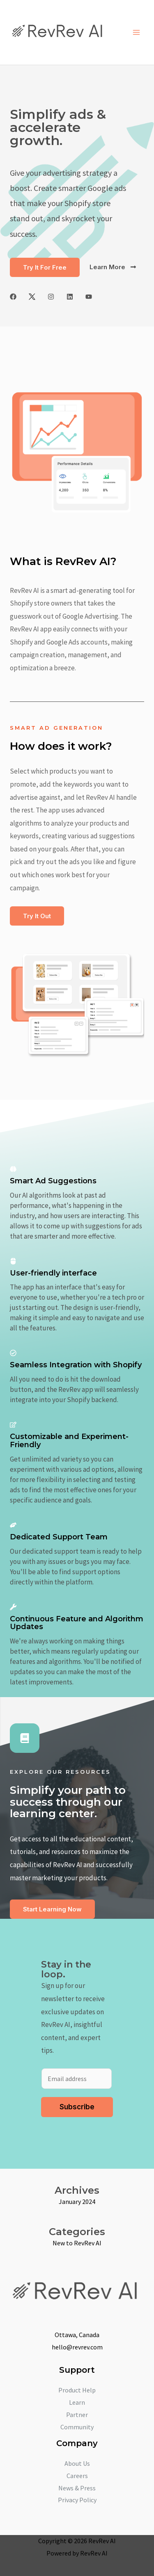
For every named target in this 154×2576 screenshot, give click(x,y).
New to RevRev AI (77, 2243)
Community (77, 2427)
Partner (77, 2414)
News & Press (77, 2488)
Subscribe (77, 2107)
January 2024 (77, 2201)
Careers (77, 2476)
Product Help (77, 2390)
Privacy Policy (77, 2500)
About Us (77, 2463)
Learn (77, 2402)
